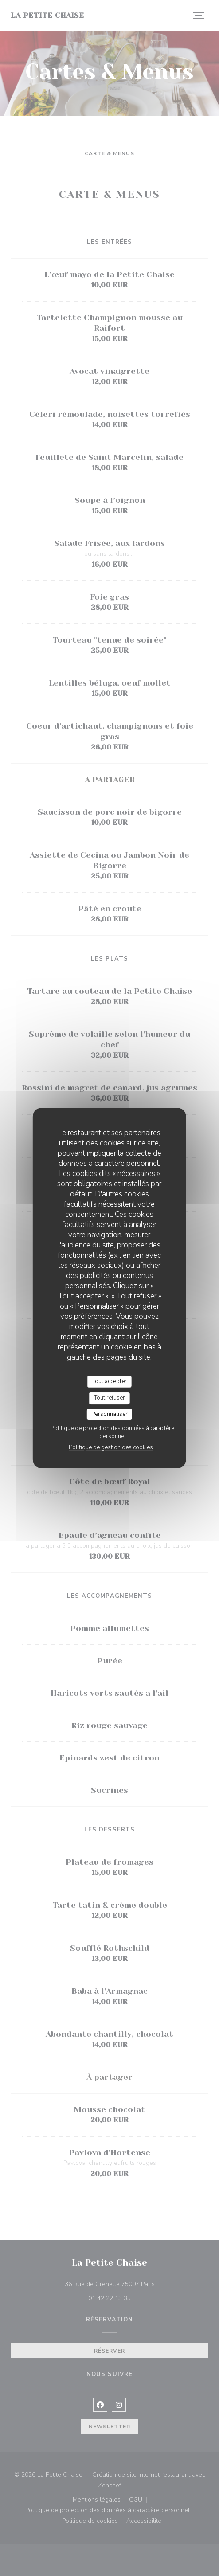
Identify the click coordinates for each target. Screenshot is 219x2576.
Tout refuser (109, 1398)
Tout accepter (109, 1381)
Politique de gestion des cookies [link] (111, 1447)
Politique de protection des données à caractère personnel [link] (112, 1432)
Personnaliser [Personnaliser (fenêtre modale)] (109, 1414)
